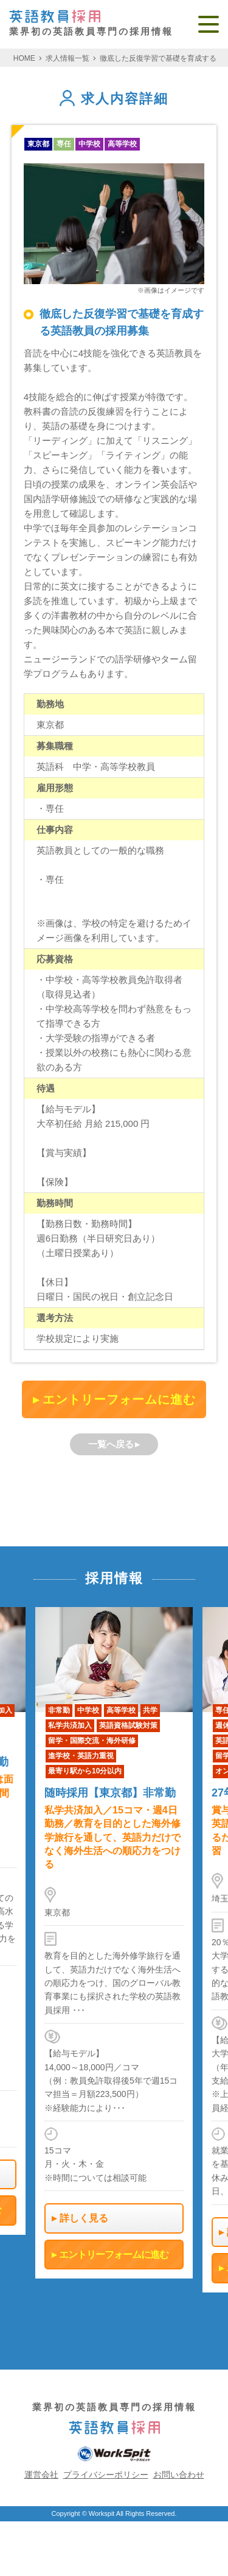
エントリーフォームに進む (119, 1399)
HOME (24, 58)
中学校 (89, 144)
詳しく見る (84, 2218)
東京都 (38, 144)
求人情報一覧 (67, 58)
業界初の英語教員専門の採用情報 (91, 23)
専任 (64, 144)
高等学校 (122, 144)
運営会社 (41, 2474)
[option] (114, 1943)
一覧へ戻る (111, 1444)
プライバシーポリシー (105, 2474)
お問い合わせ (178, 2474)
